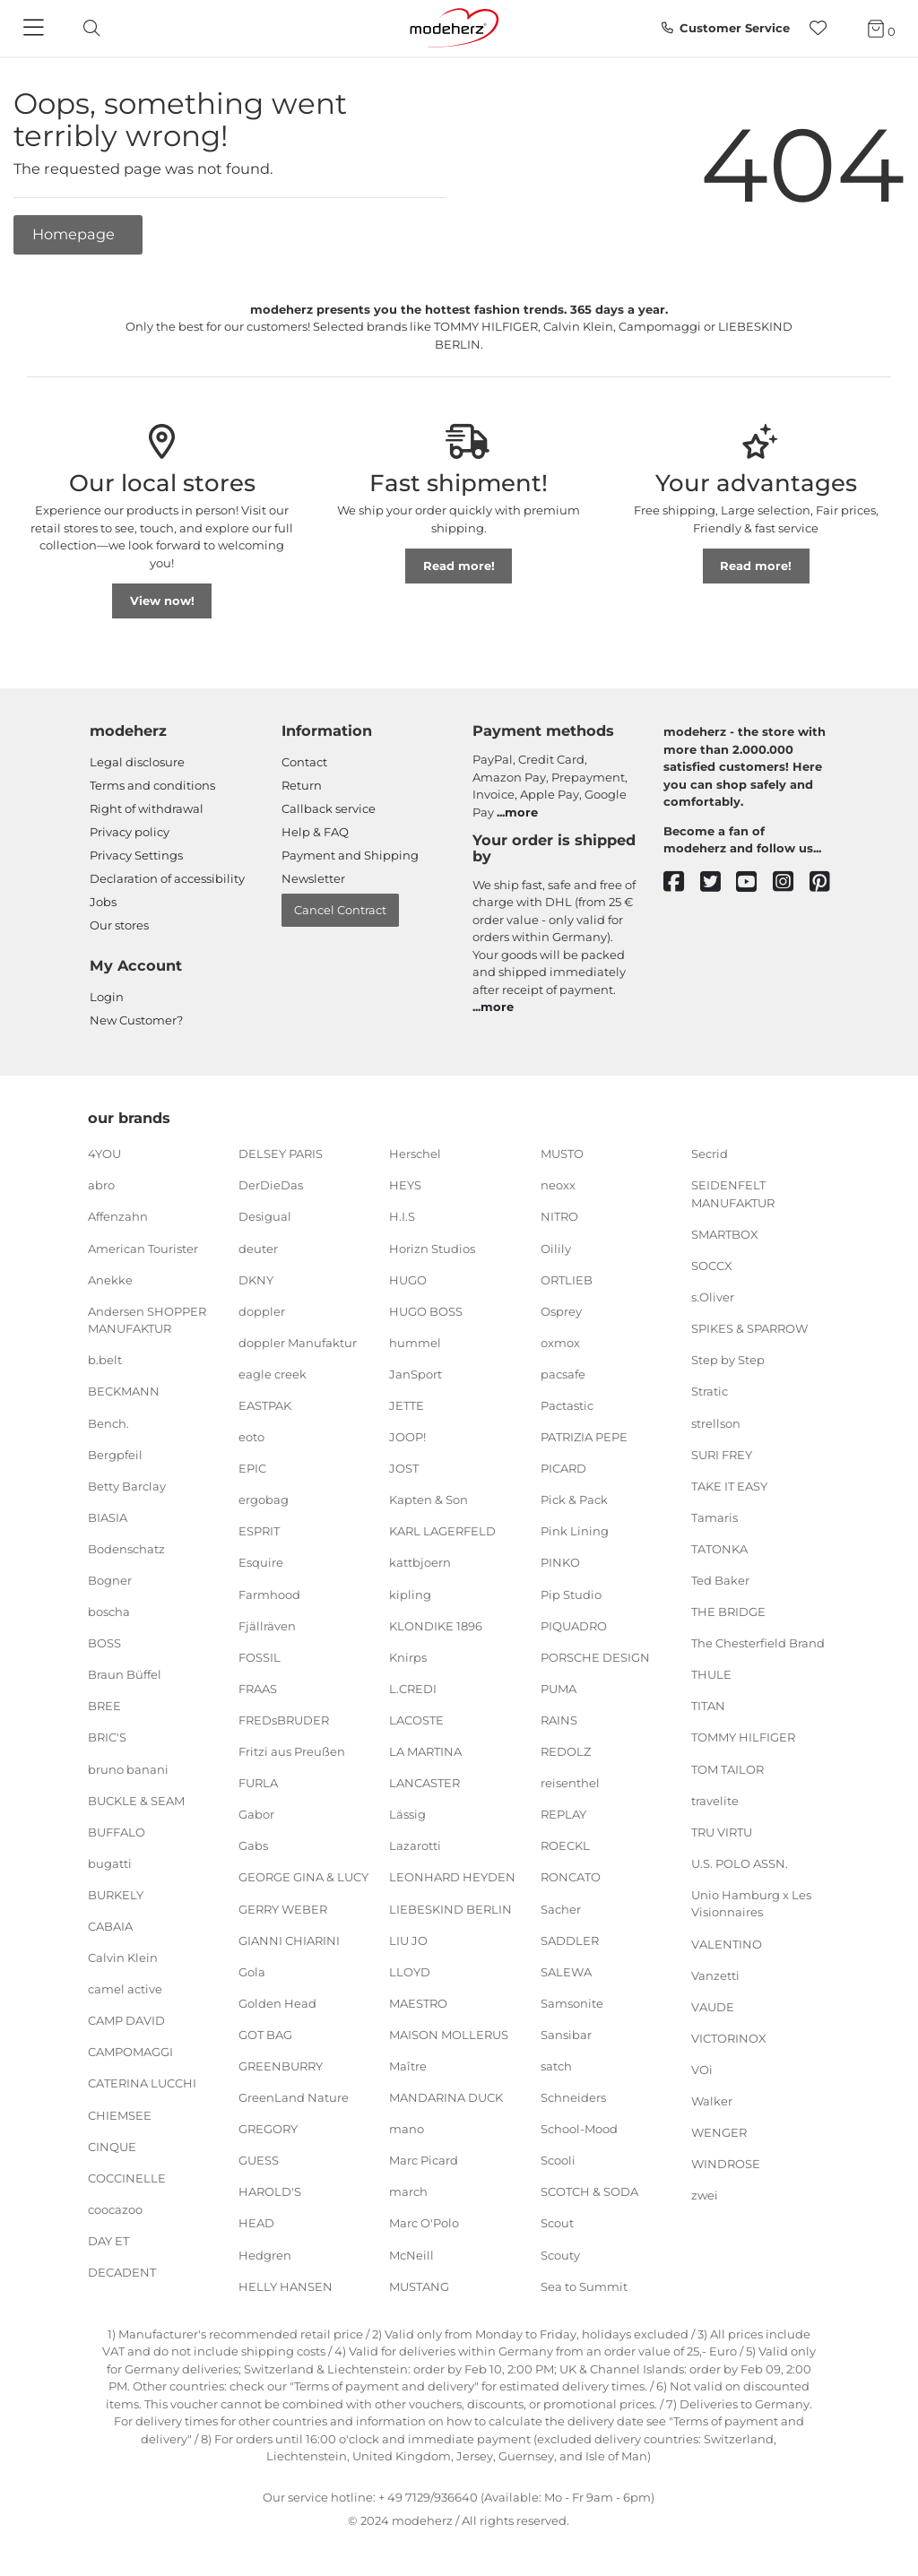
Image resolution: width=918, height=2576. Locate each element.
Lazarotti (415, 1845)
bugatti (110, 1863)
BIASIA (107, 1517)
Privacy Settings (136, 855)
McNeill (411, 2254)
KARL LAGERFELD (442, 1531)
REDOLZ (566, 1751)
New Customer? (136, 1020)
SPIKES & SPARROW (749, 1328)
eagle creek (272, 1374)
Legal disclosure (137, 762)
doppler (261, 1311)
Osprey (561, 1311)
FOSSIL (259, 1657)
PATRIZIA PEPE (584, 1437)
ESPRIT (259, 1531)
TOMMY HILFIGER (743, 1737)
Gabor (256, 1814)
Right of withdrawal (147, 808)
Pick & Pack (574, 1499)
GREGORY (268, 2129)
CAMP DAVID (126, 2020)
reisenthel (570, 1783)
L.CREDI (413, 1688)
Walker (711, 2101)
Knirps (408, 1657)
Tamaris (714, 1517)
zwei (704, 2195)
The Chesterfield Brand (758, 1643)
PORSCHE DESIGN (595, 1657)
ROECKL (565, 1845)
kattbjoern (420, 1562)
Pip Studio (571, 1593)
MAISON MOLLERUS (448, 2034)
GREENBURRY (280, 2066)
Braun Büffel (124, 1674)
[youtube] (754, 882)
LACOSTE (416, 1720)
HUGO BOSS (426, 1311)
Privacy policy (129, 832)
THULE (711, 1674)
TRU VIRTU (721, 1832)
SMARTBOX (724, 1234)
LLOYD (409, 1971)
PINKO (560, 1562)
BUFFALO (116, 1832)
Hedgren (264, 2254)
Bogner (110, 1580)
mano (406, 2129)
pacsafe (563, 1374)
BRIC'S (107, 1737)
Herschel (415, 1153)
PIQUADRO (574, 1625)
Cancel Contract (340, 910)
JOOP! (407, 1437)
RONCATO (571, 1877)
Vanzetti (715, 1974)
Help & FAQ (315, 832)
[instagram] (791, 882)
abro (101, 1185)
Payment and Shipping (350, 855)
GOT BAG (265, 2034)
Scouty (560, 2254)
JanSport (415, 1374)
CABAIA (110, 1926)
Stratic (709, 1391)
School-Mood (579, 2129)
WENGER (719, 2132)
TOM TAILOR (727, 1768)
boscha (109, 1611)
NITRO (559, 1216)
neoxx (558, 1185)
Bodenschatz (126, 1549)
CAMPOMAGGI (130, 2051)
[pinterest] (828, 882)
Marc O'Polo (424, 2223)
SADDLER (570, 1939)
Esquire (260, 1562)
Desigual (264, 1216)
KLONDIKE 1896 (435, 1625)
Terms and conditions (152, 785)
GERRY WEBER (282, 1908)
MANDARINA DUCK (446, 2097)
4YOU (104, 1153)
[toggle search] (87, 28)
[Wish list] (823, 28)
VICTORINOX (728, 2038)
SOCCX (711, 1265)
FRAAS (257, 1688)
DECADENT (122, 2272)
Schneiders (573, 2097)
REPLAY (563, 1814)
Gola (251, 1971)
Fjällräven (267, 1625)
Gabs (253, 1845)
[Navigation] (35, 28)
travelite (715, 1800)
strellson (715, 1422)
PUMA (558, 1688)
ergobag (263, 1499)
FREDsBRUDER (283, 1720)
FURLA (258, 1783)
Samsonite (572, 2003)
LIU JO (408, 1939)
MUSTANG (419, 2285)
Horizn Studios (432, 1247)
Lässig (407, 1814)
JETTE (406, 1405)
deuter (258, 1247)
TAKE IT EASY (729, 1485)
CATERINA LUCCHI (142, 2083)
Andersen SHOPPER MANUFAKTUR (147, 1320)
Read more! (459, 565)
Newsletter (313, 878)
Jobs (103, 902)
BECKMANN (124, 1391)
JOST (404, 1468)
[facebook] (681, 882)
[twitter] (718, 882)
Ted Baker (720, 1580)
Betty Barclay (127, 1485)
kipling (410, 1593)
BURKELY (115, 1895)
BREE (104, 1706)
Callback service (328, 808)
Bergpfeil (115, 1454)
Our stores (119, 925)
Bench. (108, 1422)
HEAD (256, 2223)
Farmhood (269, 1593)
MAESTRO (418, 2003)
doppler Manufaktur (297, 1343)
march (408, 2191)
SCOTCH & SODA (589, 2191)
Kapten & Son (428, 1499)
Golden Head (277, 2003)
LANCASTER (424, 1783)
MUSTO (562, 1153)
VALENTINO (726, 1943)
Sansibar (566, 2034)
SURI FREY (721, 1454)
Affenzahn (118, 1216)
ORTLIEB (567, 1279)
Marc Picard (423, 2160)
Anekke (110, 1279)
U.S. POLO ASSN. (739, 1863)
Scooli (558, 2160)
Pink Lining (575, 1531)
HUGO (408, 1279)
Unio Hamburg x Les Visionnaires (751, 1904)
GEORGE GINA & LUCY (303, 1877)
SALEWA (566, 1971)
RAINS (559, 1720)
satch (556, 2066)
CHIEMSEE (120, 2114)
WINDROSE (725, 2164)
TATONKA (719, 1549)
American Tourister (143, 1247)
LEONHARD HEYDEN (452, 1877)
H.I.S (402, 1216)
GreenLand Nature (293, 2097)
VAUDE (712, 2006)
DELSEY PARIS (280, 1153)
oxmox (560, 1343)
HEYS (405, 1185)
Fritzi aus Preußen (291, 1751)
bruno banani (128, 1768)
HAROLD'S (269, 2191)
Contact (304, 762)
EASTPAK (264, 1405)
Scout (557, 2223)
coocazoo (115, 2209)
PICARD (563, 1468)
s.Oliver (712, 1297)
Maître (408, 2066)
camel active (125, 1989)
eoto (251, 1437)
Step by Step (728, 1360)
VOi (702, 2069)
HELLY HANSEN (285, 2285)
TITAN (708, 1706)
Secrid (709, 1153)
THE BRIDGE (728, 1611)
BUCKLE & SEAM (136, 1800)
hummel (415, 1343)
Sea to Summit (584, 2285)
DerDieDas (270, 1185)
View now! (162, 600)
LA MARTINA (425, 1751)
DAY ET (108, 2241)
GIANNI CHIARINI (289, 1939)
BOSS (104, 1643)
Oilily (556, 1247)
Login (107, 997)
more (521, 812)
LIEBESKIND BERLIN (450, 1908)
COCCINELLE (127, 2178)
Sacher (561, 1908)
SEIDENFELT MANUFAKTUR (733, 1194)
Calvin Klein (123, 1957)
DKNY (255, 1279)
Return (301, 785)
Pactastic (567, 1405)
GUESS (258, 2160)
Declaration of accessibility (167, 878)
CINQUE (112, 2146)
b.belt (105, 1360)
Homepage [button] (75, 234)
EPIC (252, 1468)
